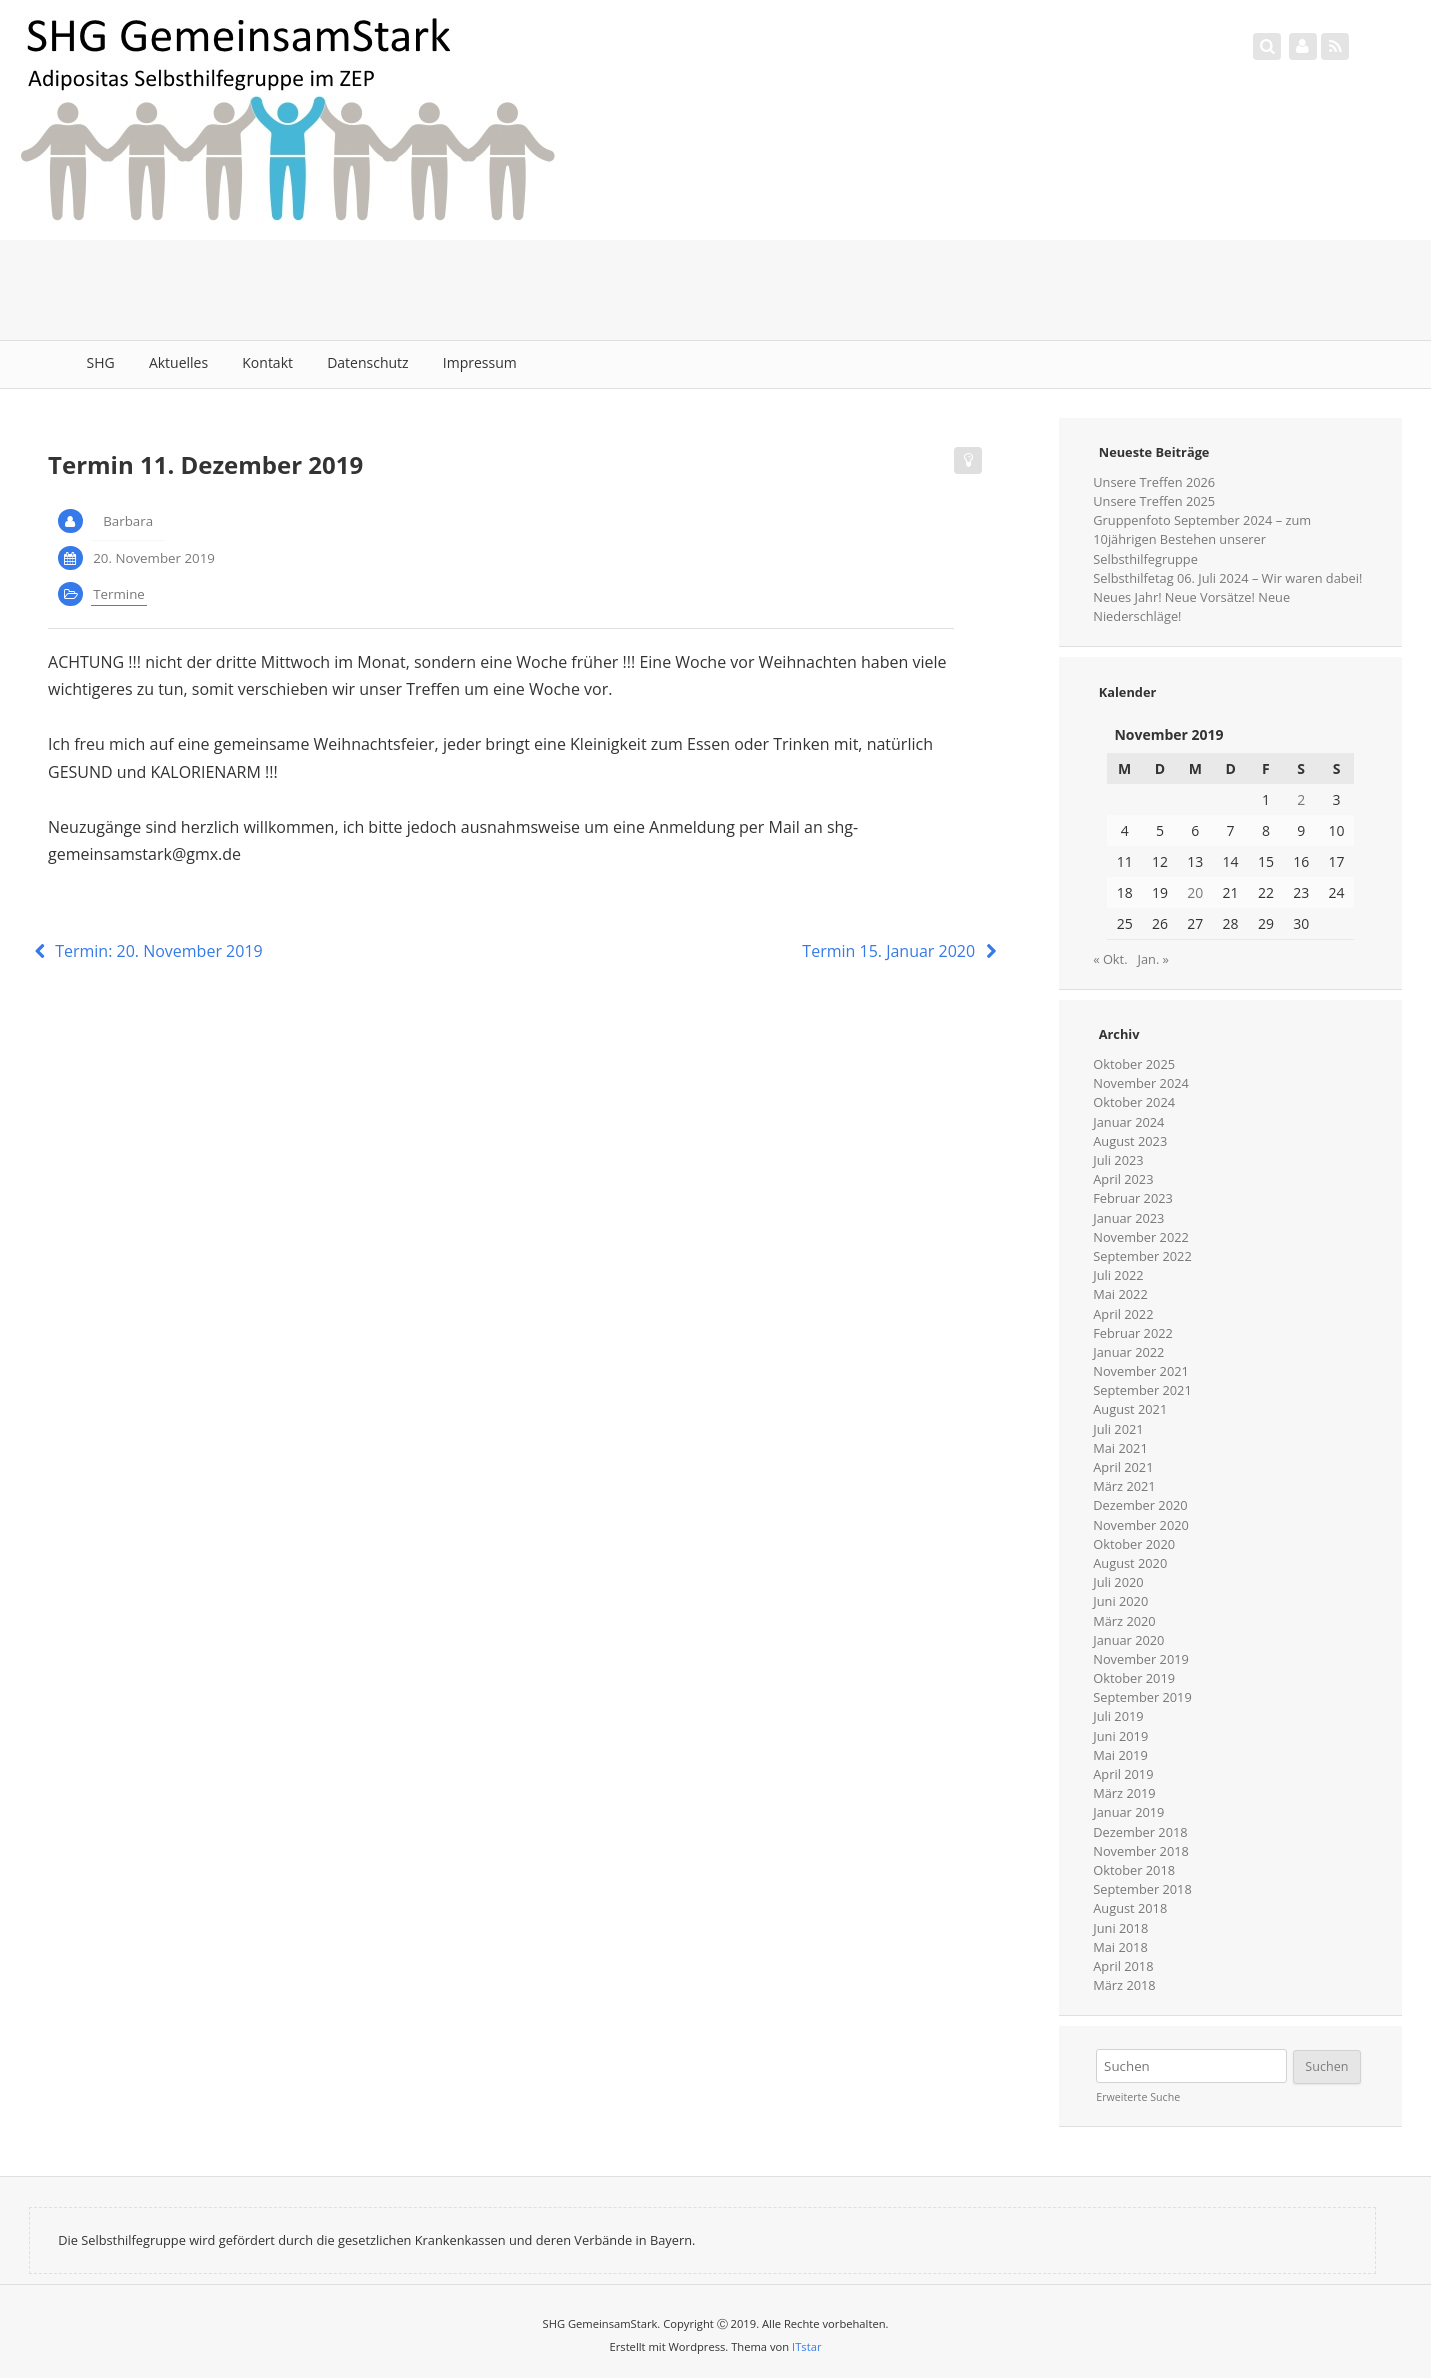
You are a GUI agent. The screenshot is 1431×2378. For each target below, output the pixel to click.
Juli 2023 (1118, 1160)
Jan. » (1153, 959)
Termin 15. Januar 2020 (901, 951)
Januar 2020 (1128, 1640)
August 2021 (1130, 1409)
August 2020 (1130, 1563)
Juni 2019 (1120, 1736)
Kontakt (267, 362)
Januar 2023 (1128, 1218)
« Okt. (1110, 959)
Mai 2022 (1120, 1294)
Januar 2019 (1128, 1812)
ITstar (806, 2346)
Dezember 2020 (1140, 1505)
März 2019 (1124, 1793)
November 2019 (1141, 1659)
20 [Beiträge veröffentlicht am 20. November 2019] (1195, 892)
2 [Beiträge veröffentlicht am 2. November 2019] (1301, 799)
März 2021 (1124, 1486)
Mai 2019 (1120, 1755)
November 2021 (1141, 1371)
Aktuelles (178, 362)
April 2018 (1123, 1966)
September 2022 (1142, 1256)
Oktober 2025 (1134, 1064)
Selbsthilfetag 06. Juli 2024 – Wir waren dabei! (1227, 578)
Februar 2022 (1133, 1333)
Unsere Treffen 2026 (1154, 482)
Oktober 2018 (1134, 1870)
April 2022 (1123, 1314)
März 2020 (1124, 1621)
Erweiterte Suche (1138, 2097)
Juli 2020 (1118, 1582)
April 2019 (1123, 1774)
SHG (101, 362)
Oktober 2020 (1134, 1544)
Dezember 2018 (1140, 1832)
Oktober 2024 (1134, 1102)
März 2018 (1124, 1985)
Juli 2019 (1118, 1716)
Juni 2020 (1120, 1601)
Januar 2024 (1128, 1122)
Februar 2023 (1133, 1198)
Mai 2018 (1120, 1947)
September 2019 (1142, 1697)
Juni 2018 (1120, 1928)
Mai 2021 (1120, 1448)
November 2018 (1141, 1851)
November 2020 (1141, 1525)
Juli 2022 (1118, 1275)
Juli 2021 (1118, 1429)
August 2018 (1130, 1908)
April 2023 (1123, 1179)
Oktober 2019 (1134, 1678)
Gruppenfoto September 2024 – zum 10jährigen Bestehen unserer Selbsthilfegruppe (1202, 539)
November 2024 (1141, 1083)
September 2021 (1142, 1390)
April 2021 (1123, 1467)
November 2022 (1141, 1237)
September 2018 (1142, 1889)
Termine (119, 594)
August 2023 (1130, 1141)
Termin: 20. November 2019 (146, 951)
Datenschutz (367, 362)
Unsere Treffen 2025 (1154, 501)
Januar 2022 (1128, 1352)
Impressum (480, 362)
